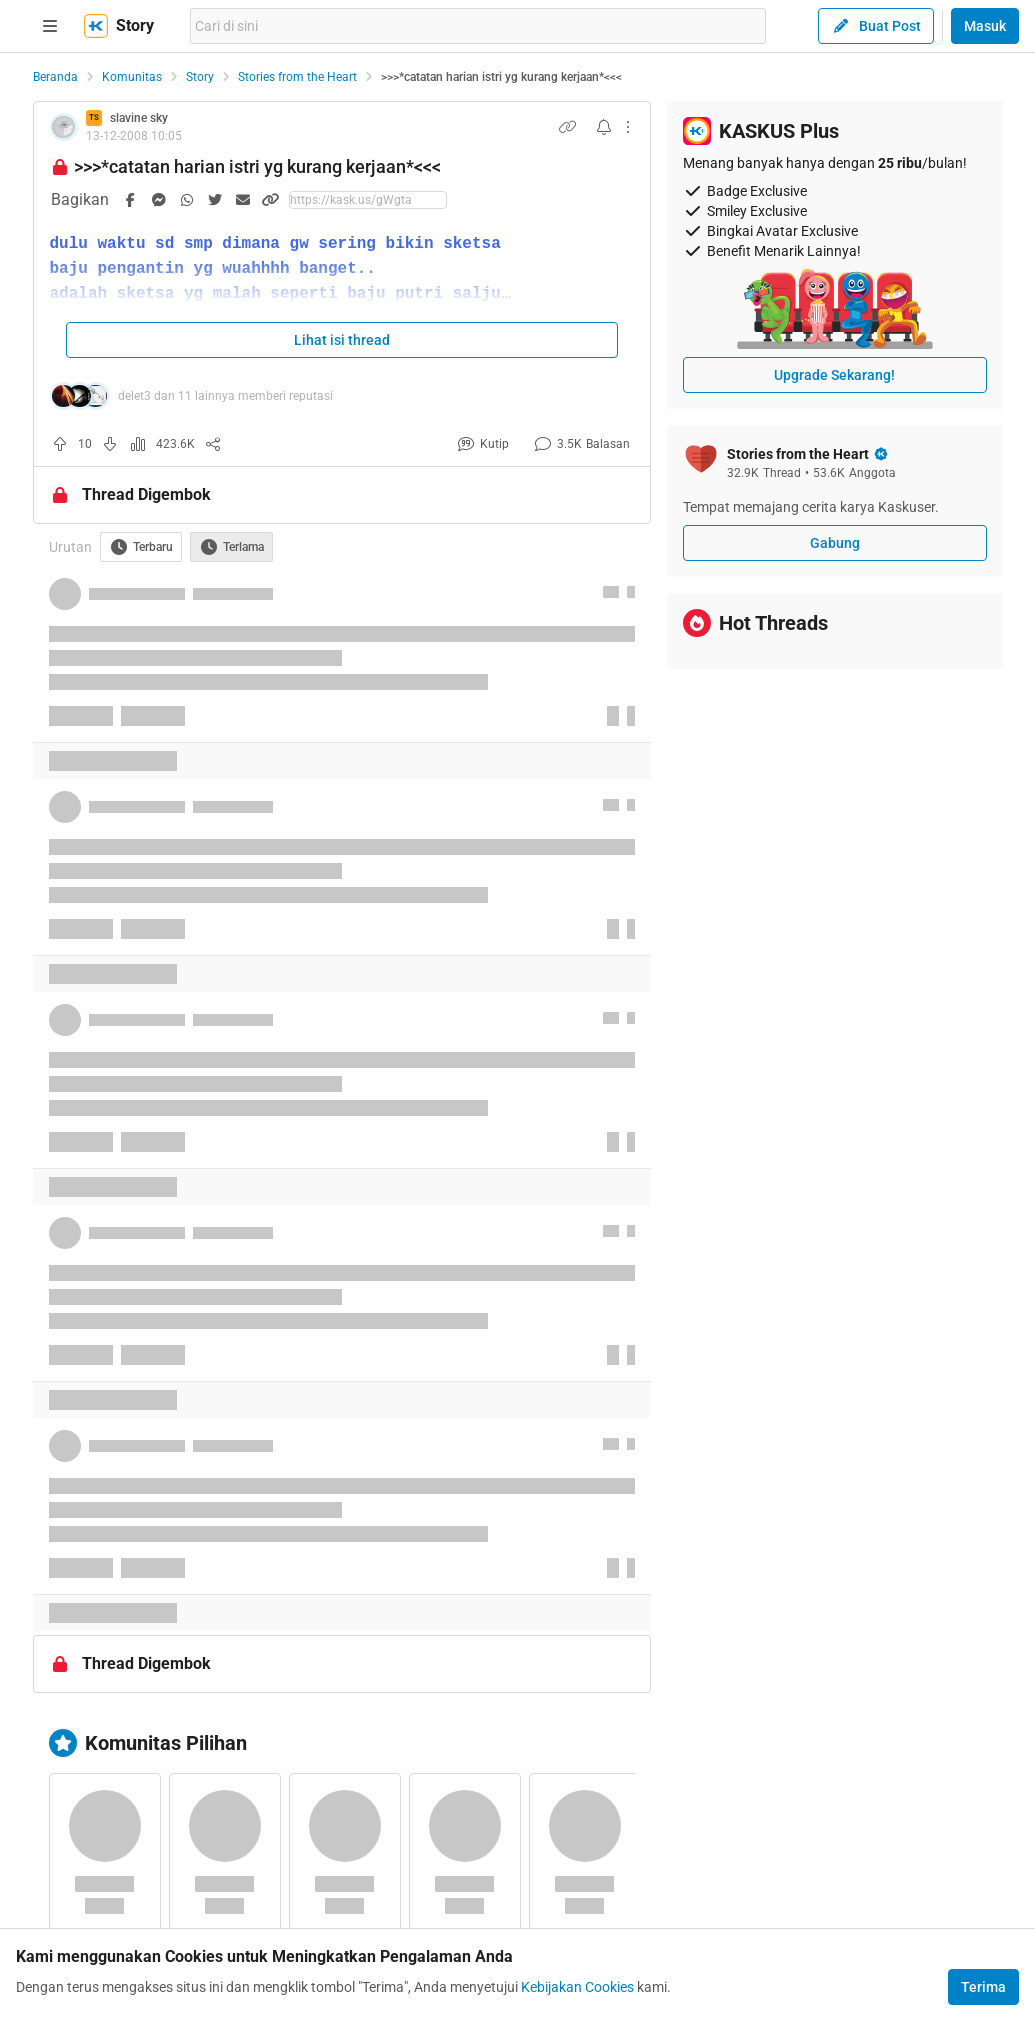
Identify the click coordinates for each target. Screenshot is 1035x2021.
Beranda (55, 77)
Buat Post (876, 26)
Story (200, 77)
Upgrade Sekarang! (834, 375)
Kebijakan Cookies (577, 1987)
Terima (983, 1987)
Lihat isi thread (342, 340)
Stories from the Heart (297, 77)
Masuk (985, 26)
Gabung (835, 543)
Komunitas (132, 77)
